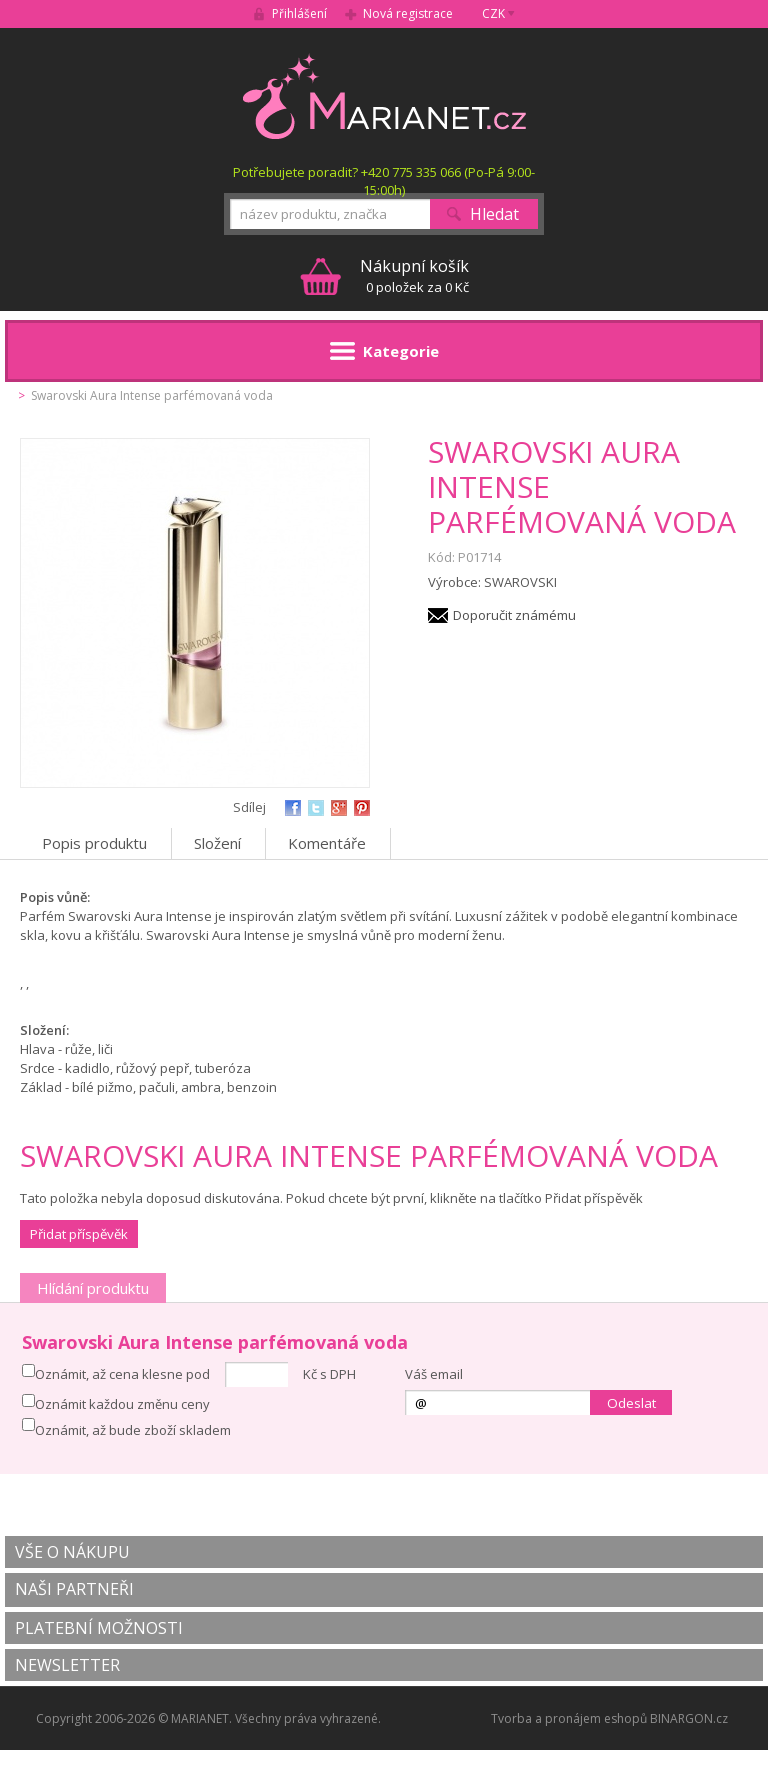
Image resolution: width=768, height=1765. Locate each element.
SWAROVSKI (520, 582)
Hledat (494, 214)
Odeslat (631, 1403)
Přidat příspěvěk (79, 1234)
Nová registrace (408, 13)
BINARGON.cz (689, 1718)
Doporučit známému (514, 615)
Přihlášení (299, 13)
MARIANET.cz (384, 96)
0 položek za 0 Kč (414, 275)
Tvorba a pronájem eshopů (569, 1718)
